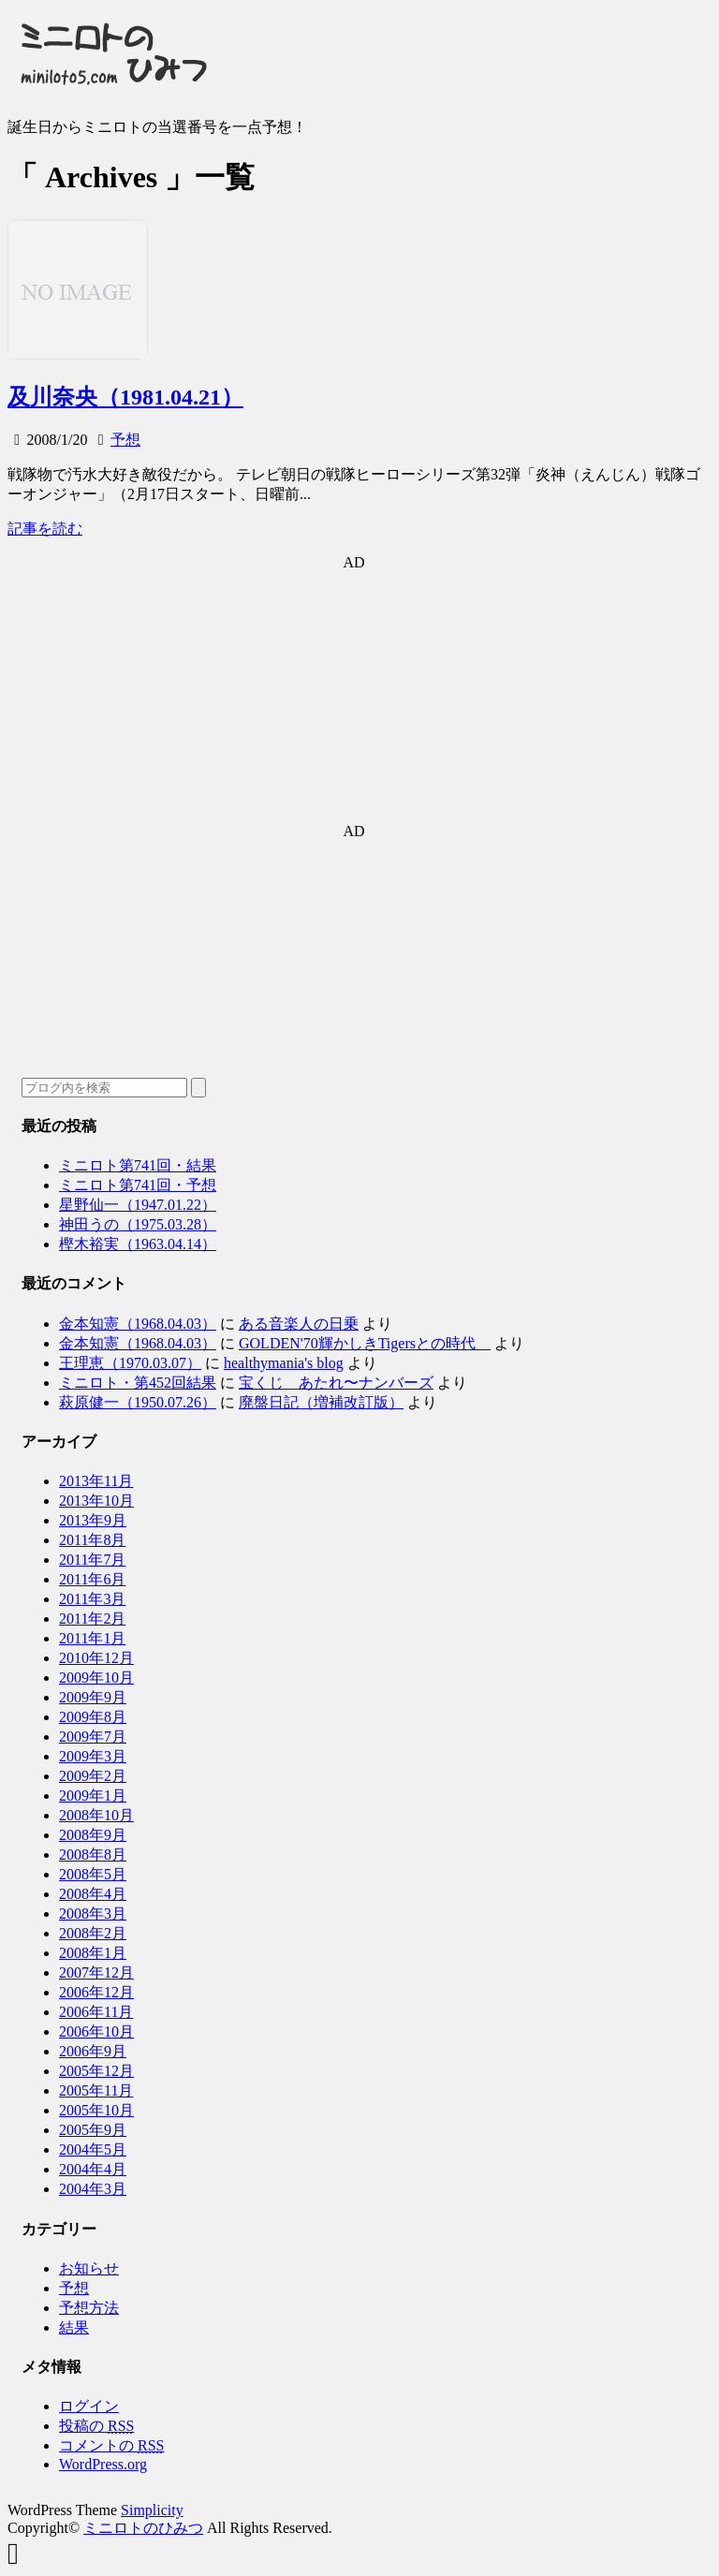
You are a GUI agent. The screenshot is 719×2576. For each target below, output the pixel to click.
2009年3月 (92, 1756)
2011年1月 (92, 1638)
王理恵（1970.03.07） (130, 1363)
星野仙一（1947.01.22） (137, 1205)
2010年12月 (96, 1658)
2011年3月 (92, 1599)
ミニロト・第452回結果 (137, 1383)
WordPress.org (103, 2464)
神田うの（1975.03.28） (137, 1224)
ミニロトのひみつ (143, 2528)
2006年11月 (96, 2012)
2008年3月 (92, 1913)
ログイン (89, 2406)
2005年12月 (96, 2071)
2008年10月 (96, 1815)
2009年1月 (92, 1795)
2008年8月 (92, 1854)
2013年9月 (92, 1520)
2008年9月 (92, 1835)
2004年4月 (92, 2169)
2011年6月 (92, 1579)
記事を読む (44, 529)
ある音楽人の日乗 (299, 1324)
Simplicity (152, 2510)
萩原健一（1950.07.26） (137, 1402)
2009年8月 (92, 1717)
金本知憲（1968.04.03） (137, 1324)
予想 (125, 440)
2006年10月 (96, 2031)
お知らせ (89, 2268)
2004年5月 (92, 2149)
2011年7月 (92, 1560)
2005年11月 (96, 2090)
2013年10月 (96, 1501)
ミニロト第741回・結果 (137, 1165)
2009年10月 (96, 1677)
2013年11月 (96, 1481)
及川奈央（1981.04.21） (125, 397)
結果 (74, 2327)
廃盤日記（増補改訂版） (321, 1402)
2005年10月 (96, 2110)
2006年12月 (96, 1992)
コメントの (111, 2445)
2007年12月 (96, 1972)
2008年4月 (92, 1894)
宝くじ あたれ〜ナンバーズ (336, 1383)
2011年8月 (92, 1540)
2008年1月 (92, 1953)
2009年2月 (92, 1776)
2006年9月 (92, 2051)
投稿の (96, 2426)
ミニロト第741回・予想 (137, 1185)
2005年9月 (92, 2130)
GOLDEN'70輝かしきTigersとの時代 (365, 1343)
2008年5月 (92, 1874)
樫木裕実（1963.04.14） (137, 1244)
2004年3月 (92, 2189)
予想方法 (89, 2308)
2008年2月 (92, 1933)
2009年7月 (92, 1736)
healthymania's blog (284, 1363)
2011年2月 (92, 1619)
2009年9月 (92, 1697)
